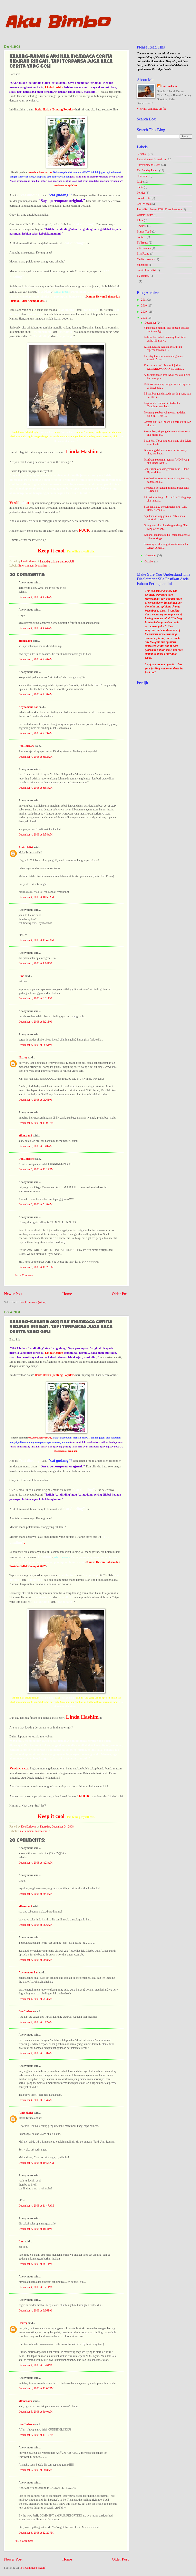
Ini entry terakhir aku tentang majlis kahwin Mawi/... (164, 358)
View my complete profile (151, 108)
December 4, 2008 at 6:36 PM (35, 1044)
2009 (144, 311)
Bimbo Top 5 (144, 231)
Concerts (142, 176)
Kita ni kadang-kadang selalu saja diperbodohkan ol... (163, 348)
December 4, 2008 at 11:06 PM (36, 1122)
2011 (144, 299)
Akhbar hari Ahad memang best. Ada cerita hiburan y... (165, 339)
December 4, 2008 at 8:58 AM (35, 787)
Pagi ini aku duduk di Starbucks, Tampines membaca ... (162, 405)
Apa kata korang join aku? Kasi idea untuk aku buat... (164, 518)
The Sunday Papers (148, 170)
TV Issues (142, 242)
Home (67, 1294)
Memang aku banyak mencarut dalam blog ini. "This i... (165, 414)
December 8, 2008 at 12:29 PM (36, 1267)
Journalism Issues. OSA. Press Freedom (159, 209)
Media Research (146, 259)
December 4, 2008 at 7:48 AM (35, 694)
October (149, 561)
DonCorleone (27, 745)
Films (140, 220)
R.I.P (140, 181)
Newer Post (13, 1294)
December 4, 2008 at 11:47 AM (36, 940)
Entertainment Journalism (32, 565)
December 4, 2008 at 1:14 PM (35, 963)
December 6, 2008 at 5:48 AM (35, 1204)
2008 (144, 317)
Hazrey (23, 1057)
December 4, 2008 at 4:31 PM (35, 998)
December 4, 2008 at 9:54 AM (35, 834)
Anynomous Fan (28, 707)
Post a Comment (23, 1275)
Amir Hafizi (26, 847)
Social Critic (144, 198)
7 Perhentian (144, 248)
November (151, 555)
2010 (144, 305)
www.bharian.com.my (40, 172)
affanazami (25, 640)
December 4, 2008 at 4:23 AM (35, 597)
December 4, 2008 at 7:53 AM (35, 733)
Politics (141, 192)
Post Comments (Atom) (33, 1302)
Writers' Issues (145, 214)
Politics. (141, 237)
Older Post (120, 1294)
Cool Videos (144, 203)
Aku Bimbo (56, 22)
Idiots (140, 187)
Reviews (142, 225)
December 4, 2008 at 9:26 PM (35, 1099)
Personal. (142, 153)
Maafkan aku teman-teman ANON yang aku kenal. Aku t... (166, 461)
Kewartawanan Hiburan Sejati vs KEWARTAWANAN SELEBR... (164, 367)
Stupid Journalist (146, 270)
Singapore (142, 264)
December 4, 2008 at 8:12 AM (35, 756)
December (151, 322)
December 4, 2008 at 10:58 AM (36, 897)
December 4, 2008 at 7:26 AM (35, 659)
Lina (21, 976)
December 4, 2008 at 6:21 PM (35, 1021)
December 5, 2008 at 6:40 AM (35, 1146)
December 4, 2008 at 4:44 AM (35, 628)
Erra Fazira (143, 253)
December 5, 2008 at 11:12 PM (36, 1169)
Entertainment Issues (148, 164)
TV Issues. (143, 275)
